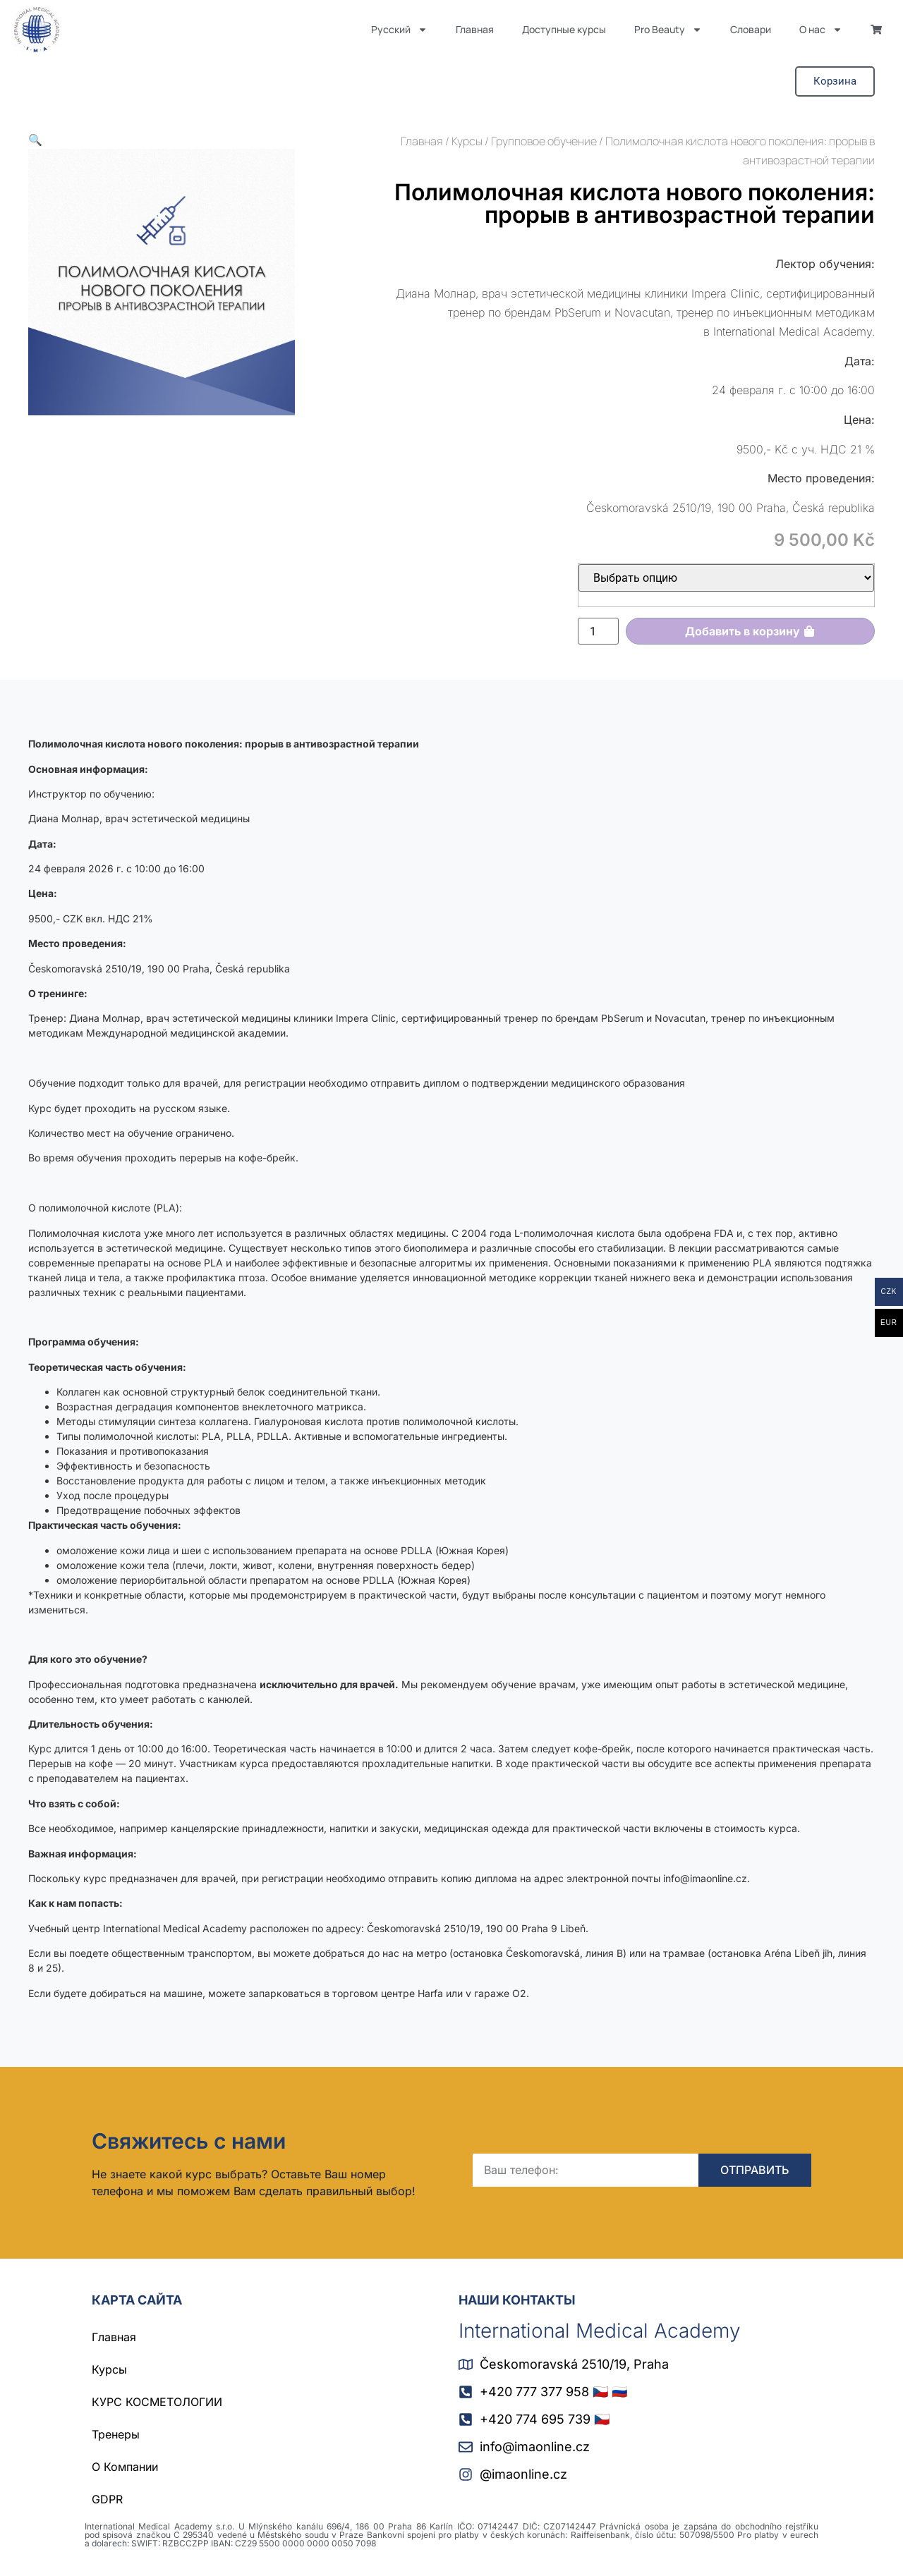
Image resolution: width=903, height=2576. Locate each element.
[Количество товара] (598, 631)
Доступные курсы (564, 29)
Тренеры (116, 2434)
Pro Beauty (668, 30)
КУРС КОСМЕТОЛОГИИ (157, 2402)
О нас (820, 30)
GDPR (107, 2499)
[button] (35, 140)
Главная (475, 29)
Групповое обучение (544, 141)
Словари (750, 29)
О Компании (125, 2467)
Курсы (467, 141)
